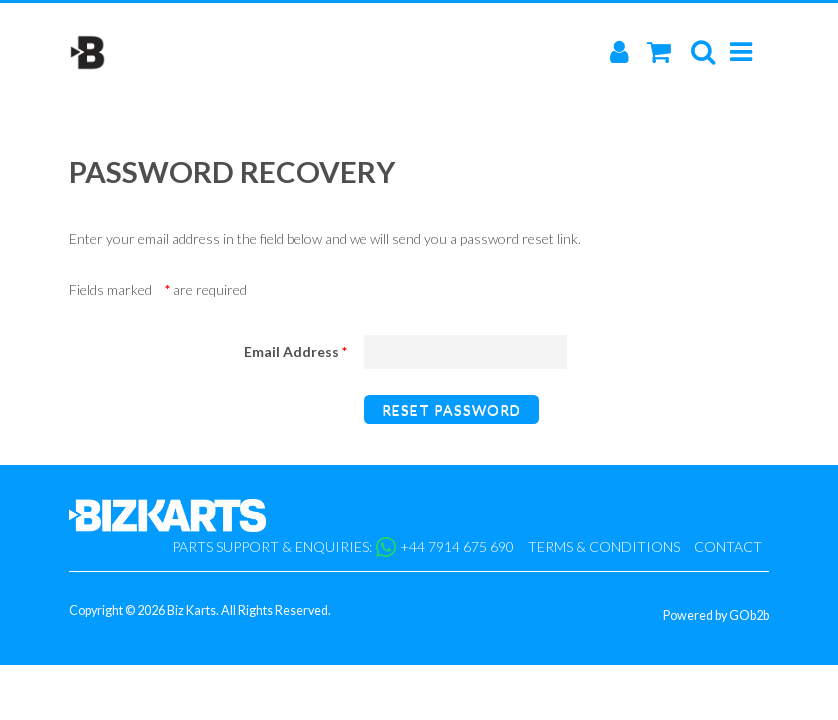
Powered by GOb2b (716, 615)
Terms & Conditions (604, 546)
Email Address (295, 352)
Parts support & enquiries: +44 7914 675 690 (343, 547)
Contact (728, 546)
